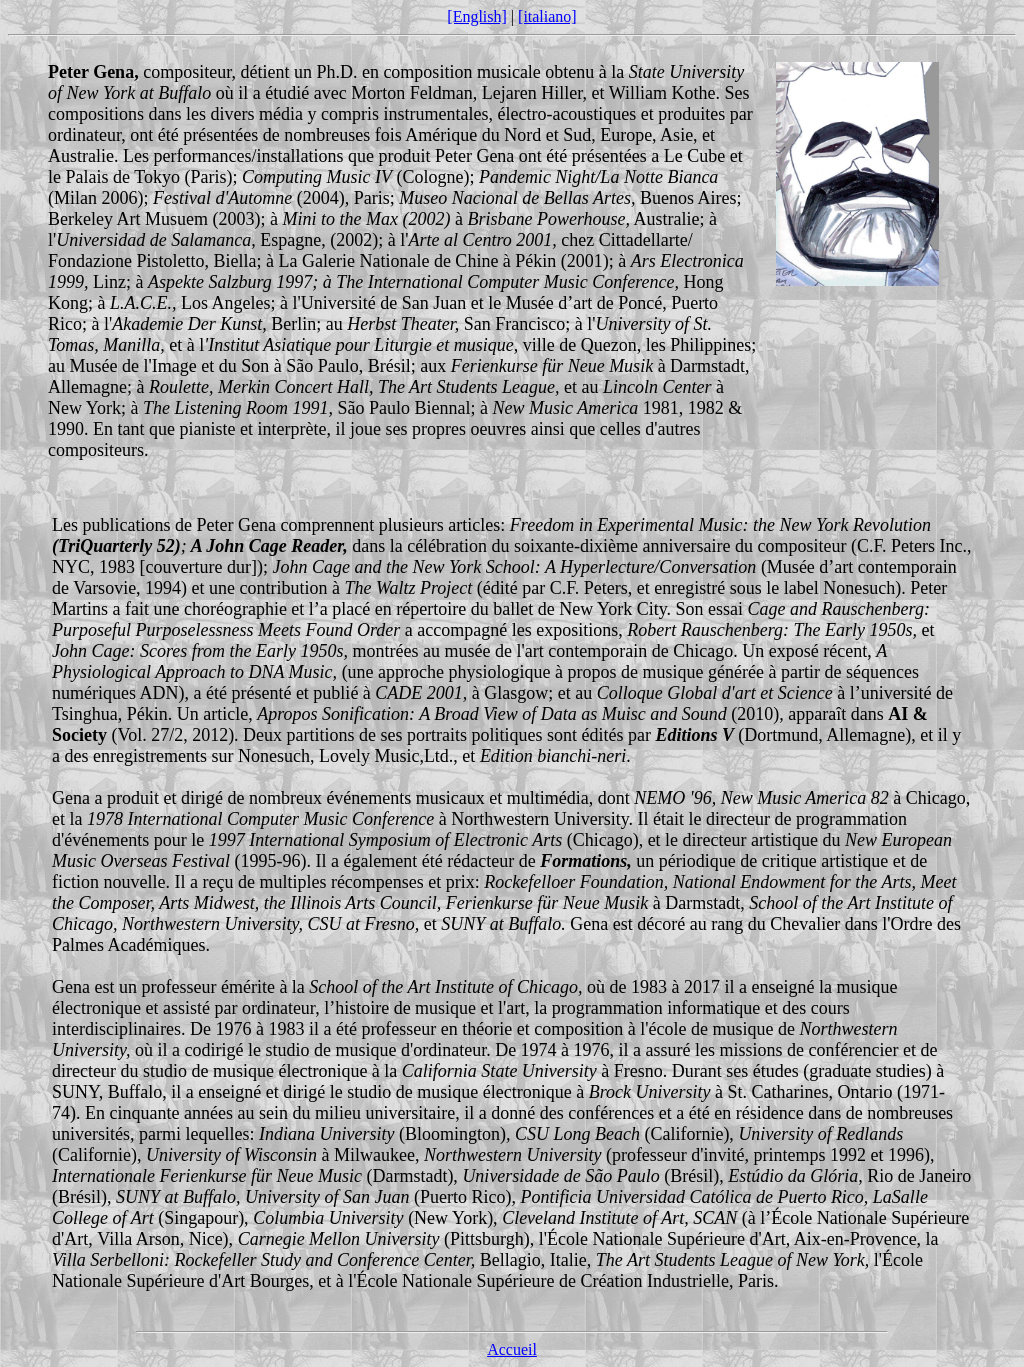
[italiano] (547, 16)
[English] (477, 16)
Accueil (512, 1349)
